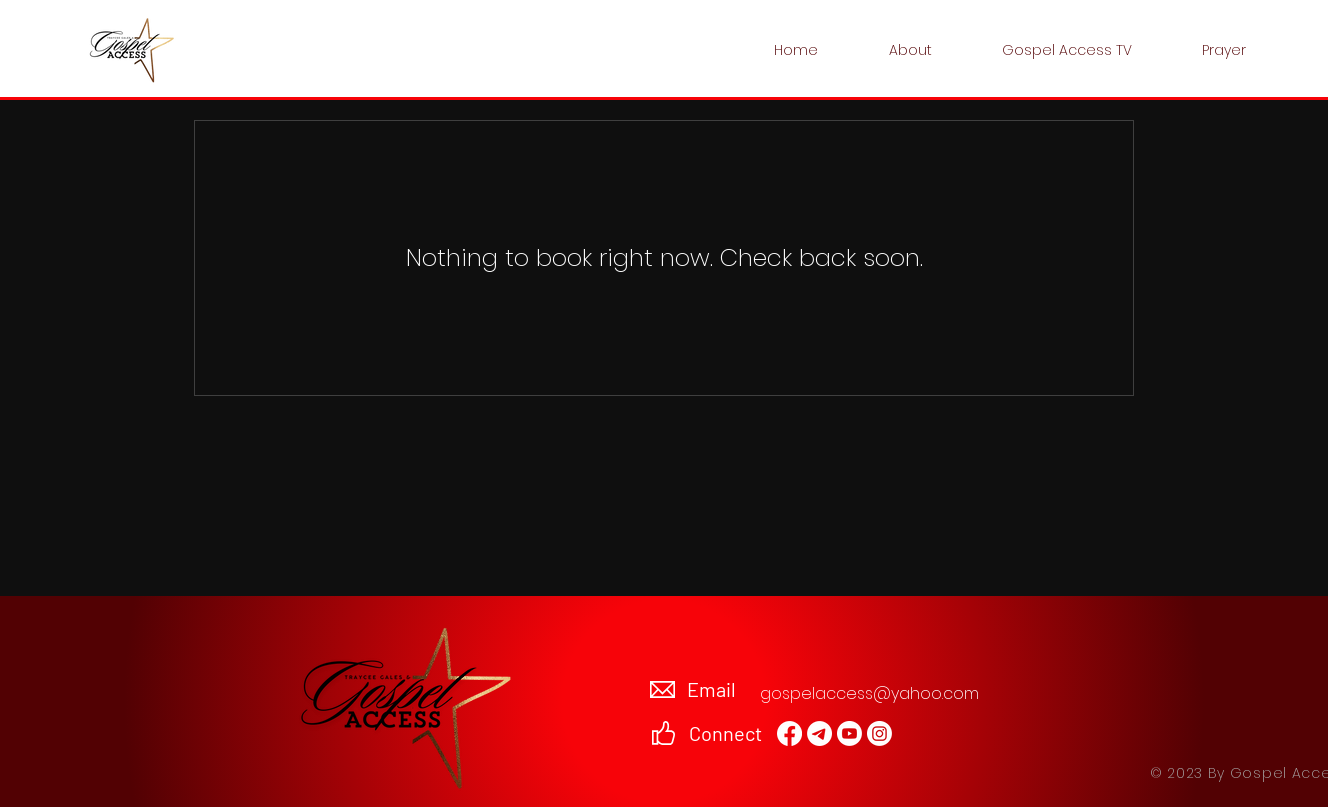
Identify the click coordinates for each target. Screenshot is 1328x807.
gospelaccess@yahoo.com (869, 693)
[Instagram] (879, 733)
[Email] (819, 733)
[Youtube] (849, 733)
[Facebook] (789, 733)
